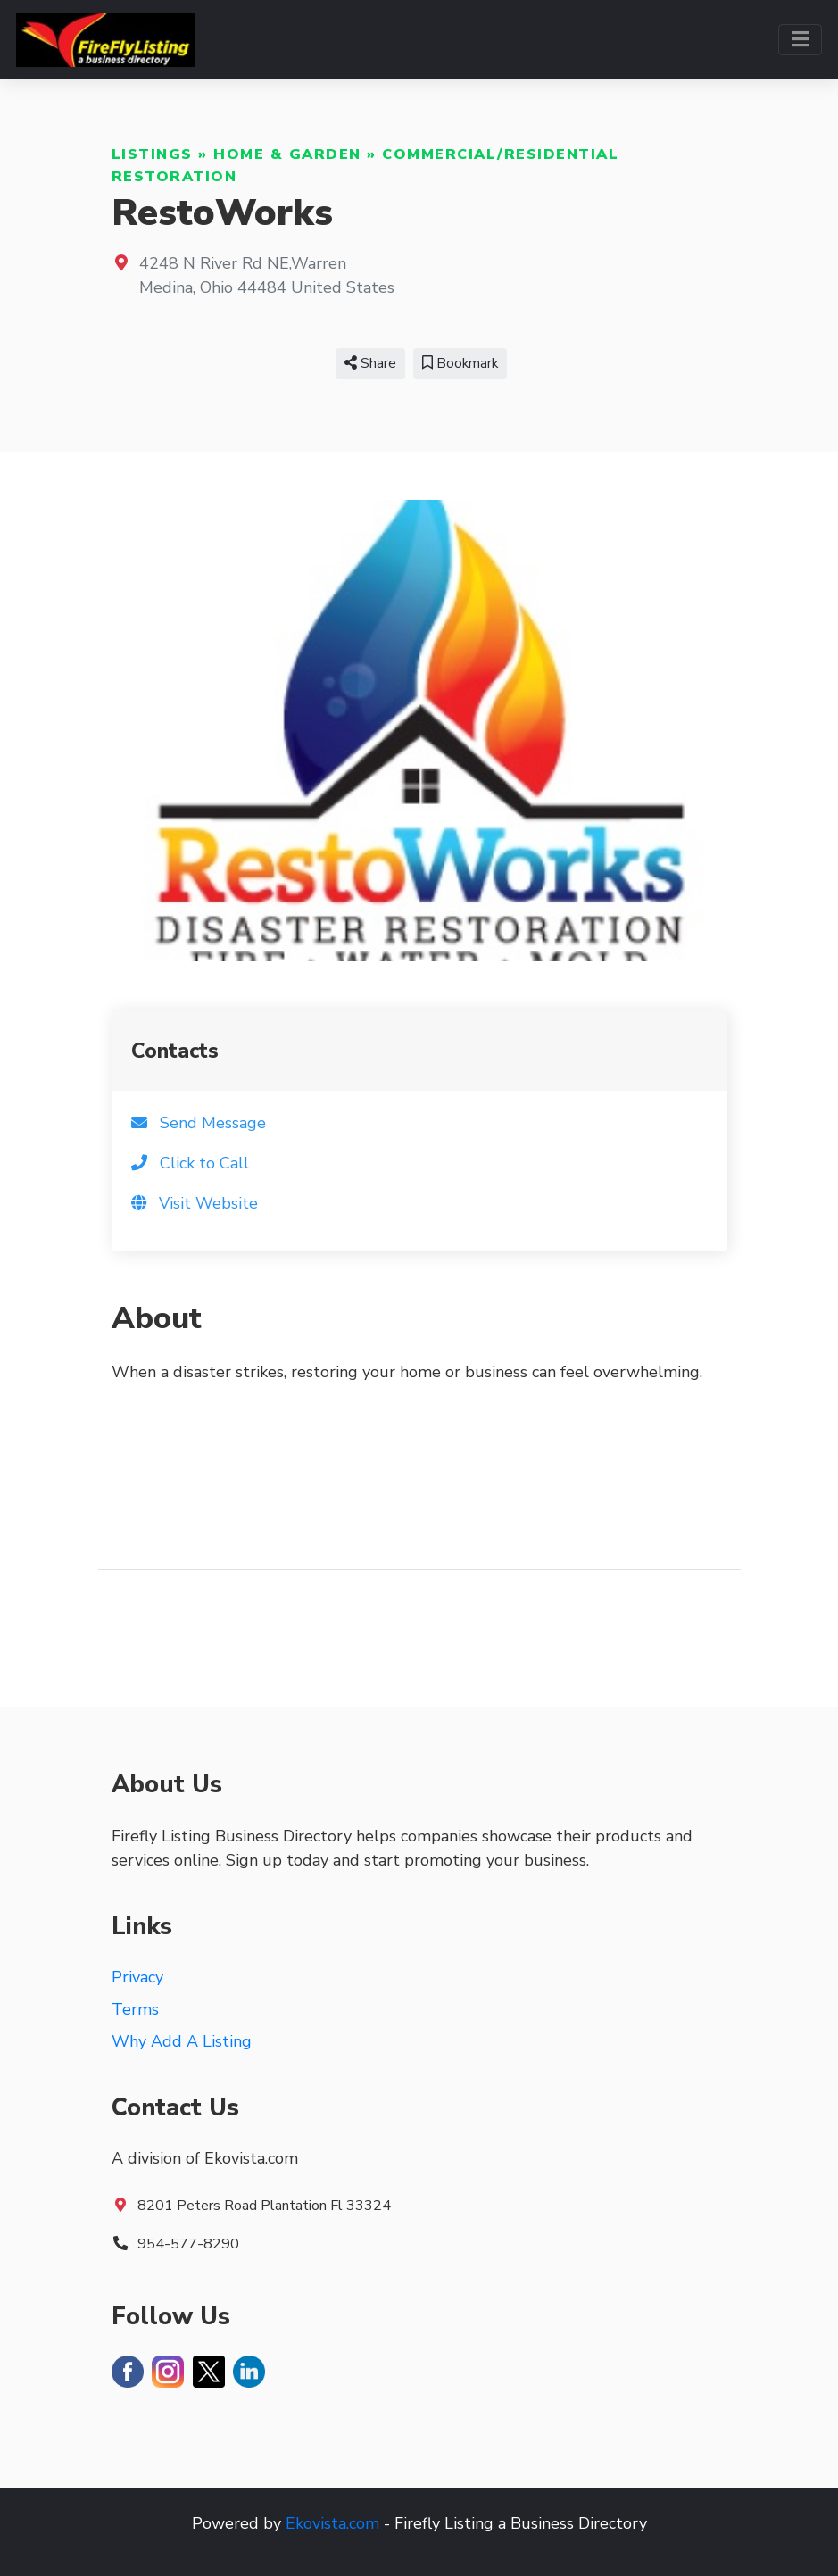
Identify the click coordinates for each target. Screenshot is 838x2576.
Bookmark (460, 363)
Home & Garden (287, 154)
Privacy (137, 1977)
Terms (135, 2009)
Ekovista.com (332, 2523)
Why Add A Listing (182, 2041)
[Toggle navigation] (800, 39)
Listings (152, 154)
